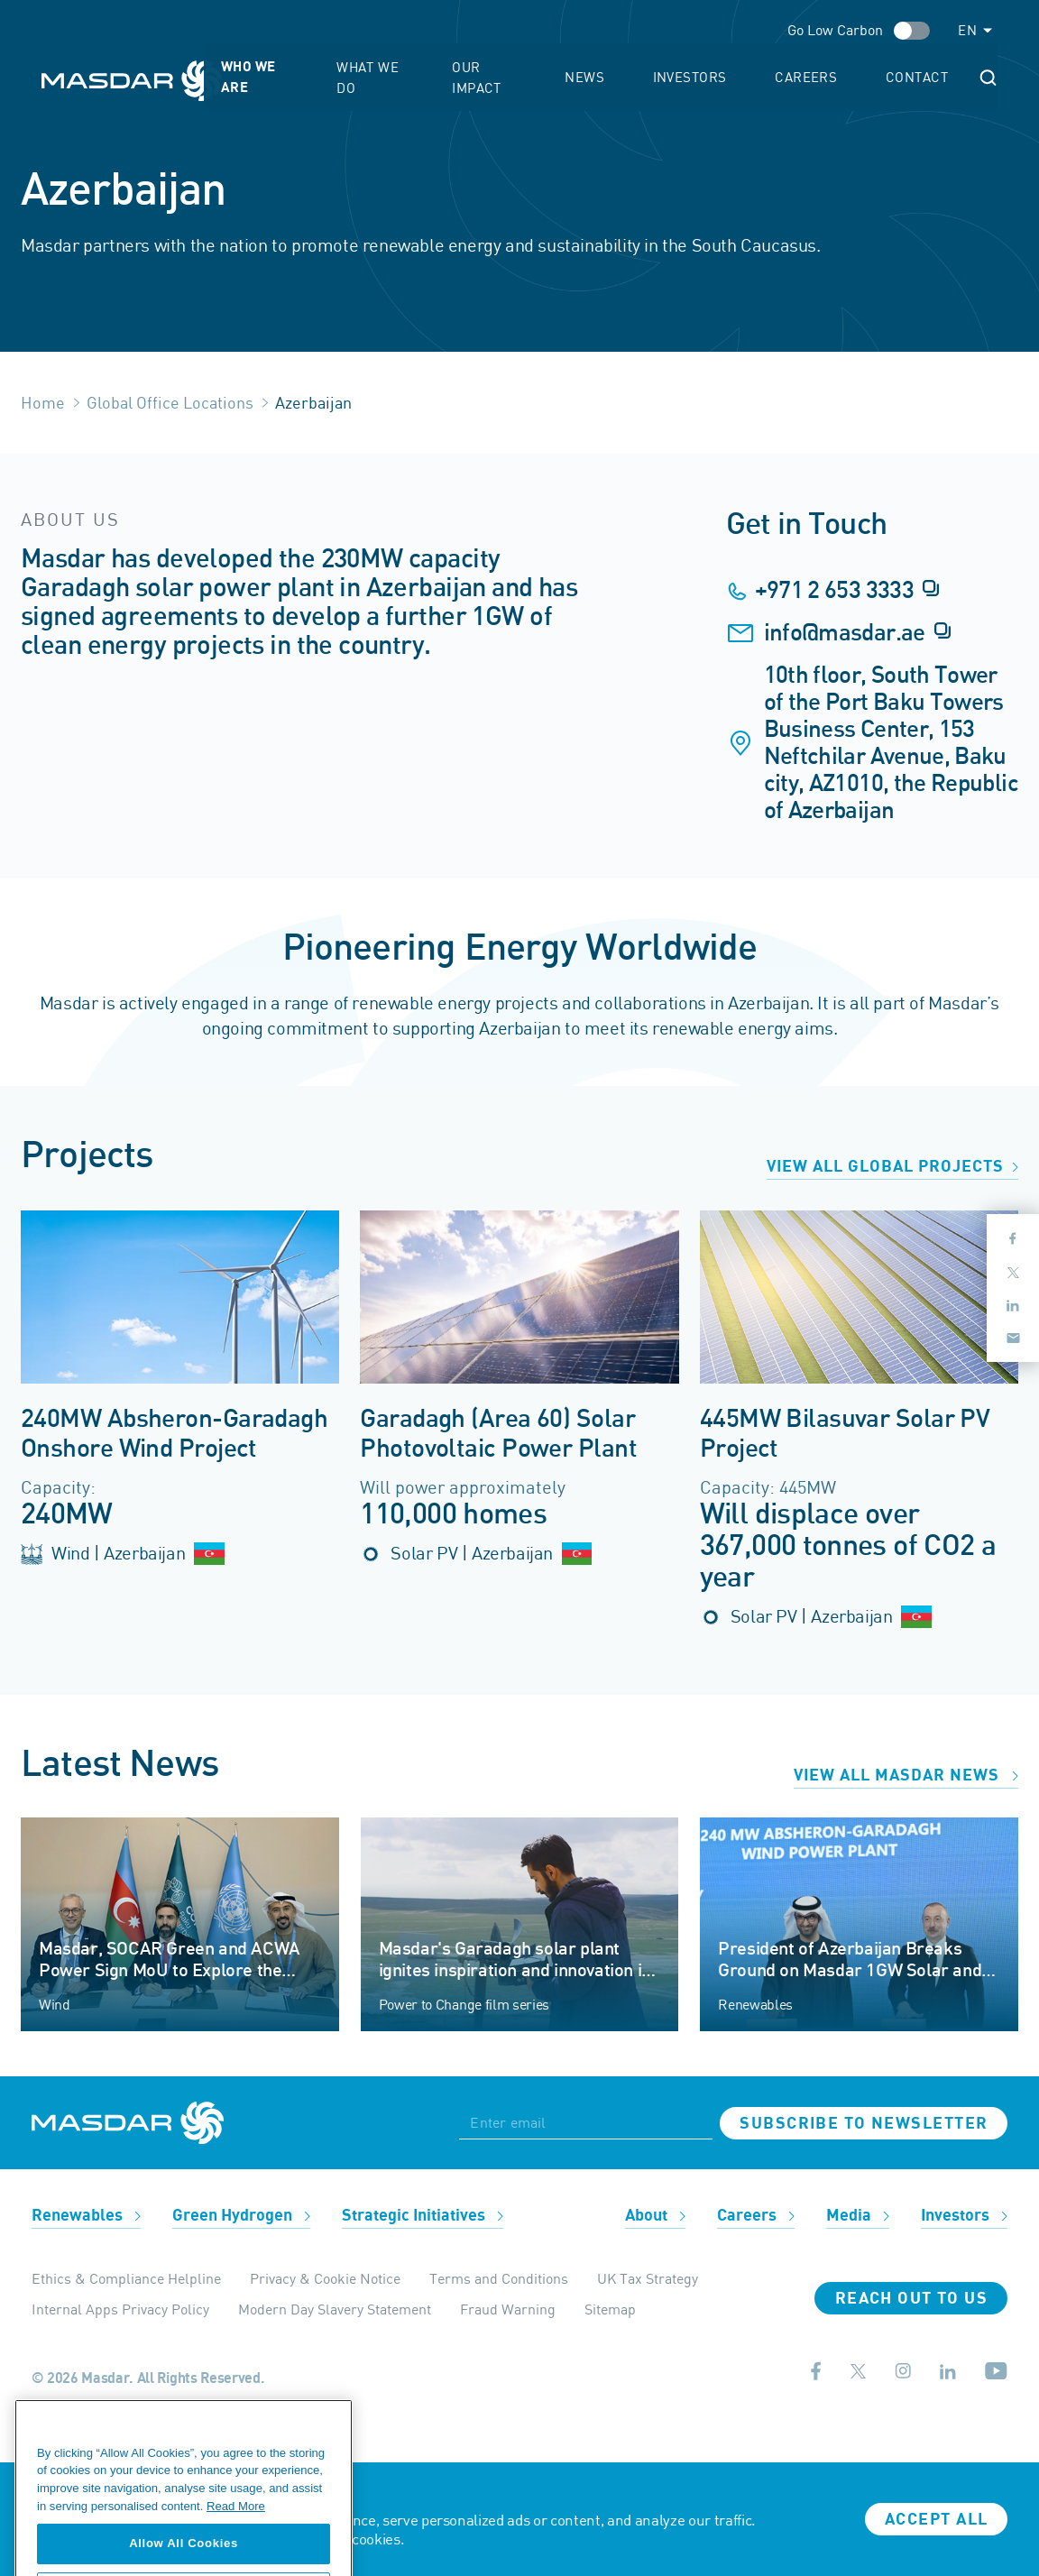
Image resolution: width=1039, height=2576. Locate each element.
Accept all (936, 2519)
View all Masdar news (906, 1775)
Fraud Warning (508, 2309)
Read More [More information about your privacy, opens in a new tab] (236, 2562)
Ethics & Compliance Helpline (126, 2278)
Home (43, 402)
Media (857, 2215)
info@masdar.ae (844, 633)
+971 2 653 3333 (834, 591)
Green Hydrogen (241, 2215)
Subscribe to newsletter (864, 2123)
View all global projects (892, 1166)
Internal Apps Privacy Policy (120, 2309)
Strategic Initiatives (422, 2215)
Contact (944, 68)
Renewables (86, 2215)
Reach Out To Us (911, 2298)
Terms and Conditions (498, 2278)
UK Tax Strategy (647, 2278)
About (655, 2215)
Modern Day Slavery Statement (334, 2309)
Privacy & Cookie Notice (325, 2278)
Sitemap (610, 2309)
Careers (868, 68)
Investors (786, 68)
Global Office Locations (170, 402)
